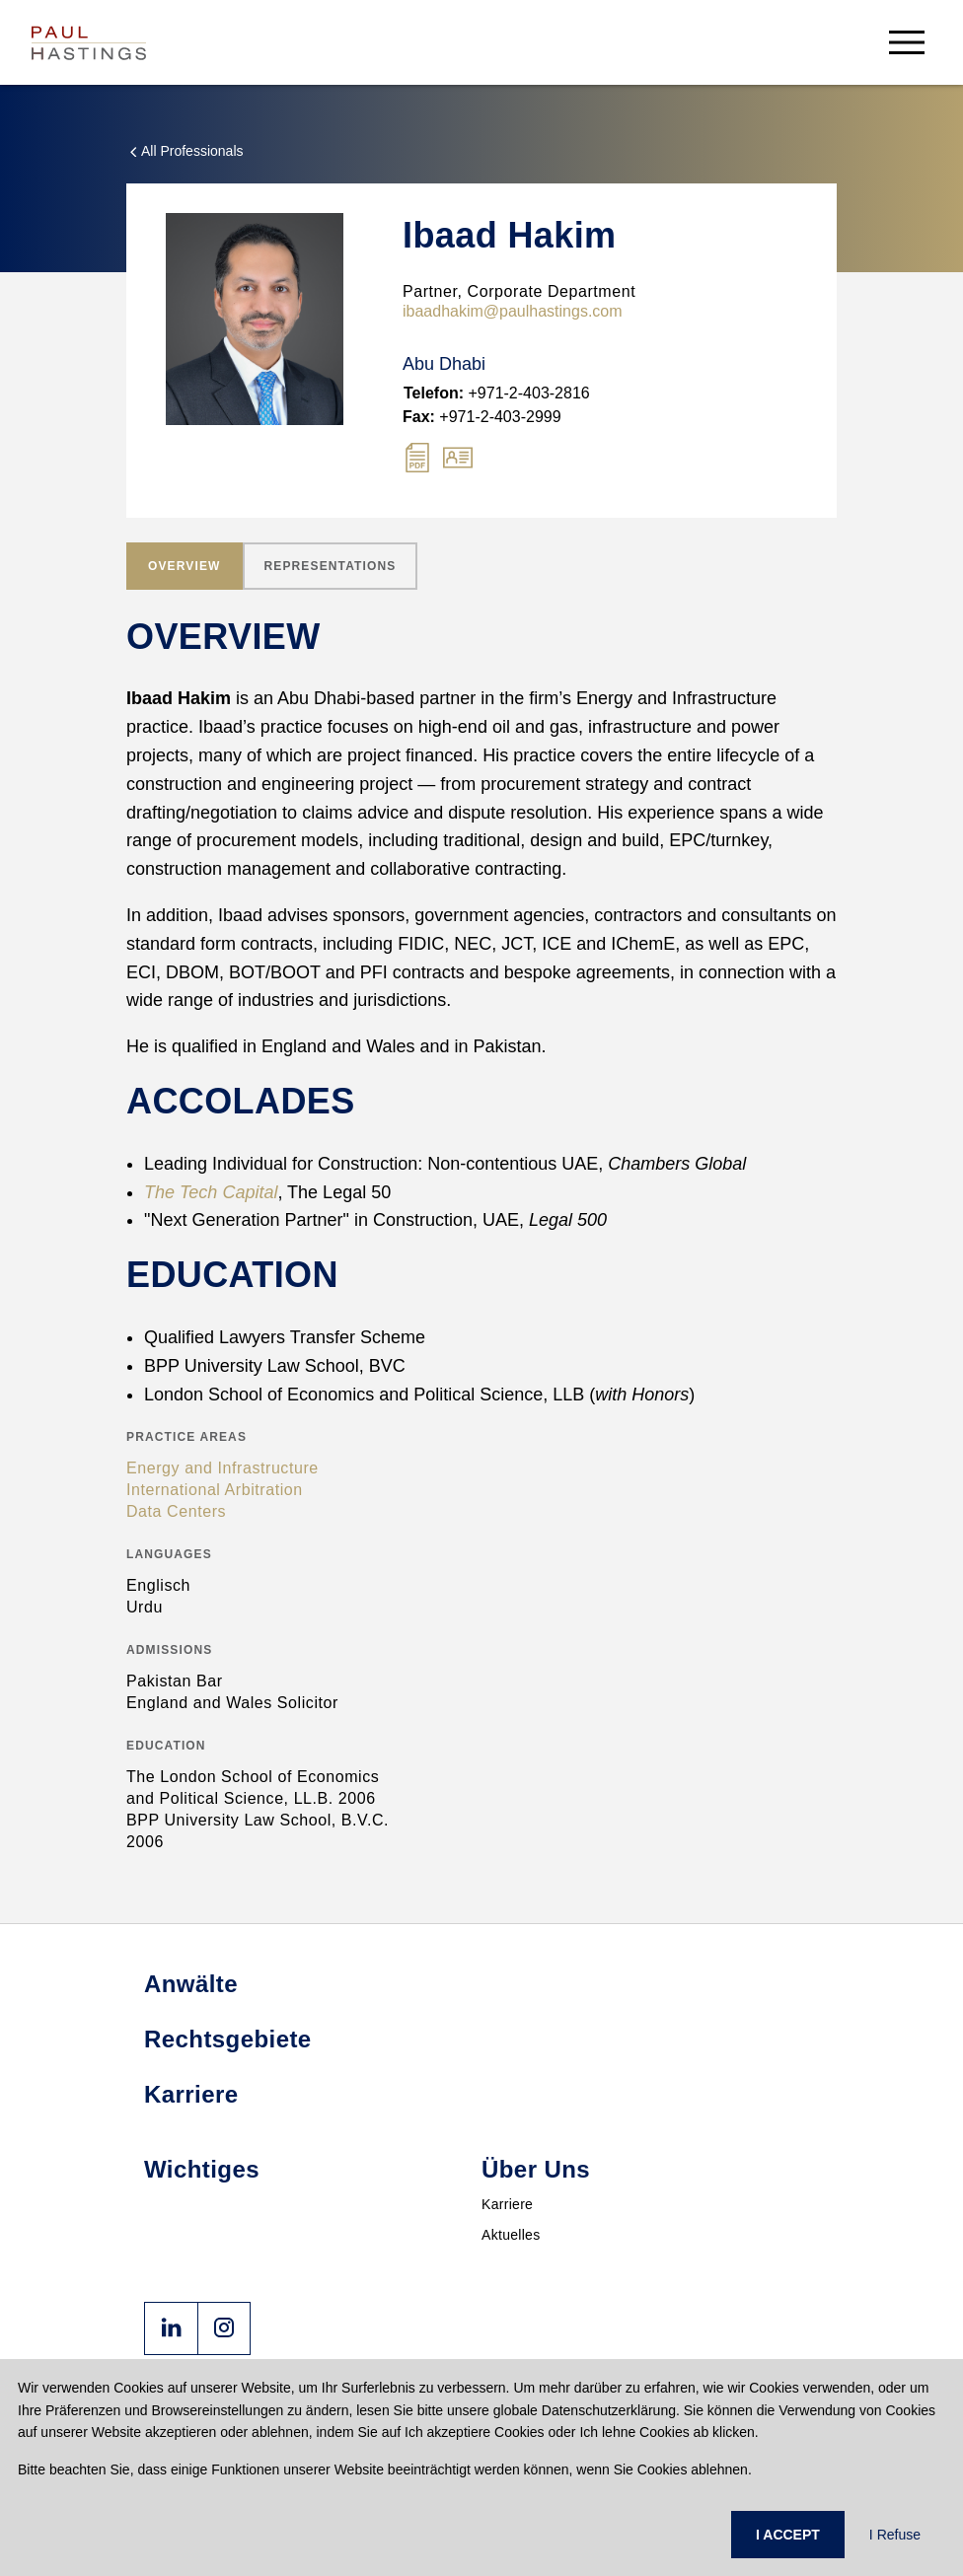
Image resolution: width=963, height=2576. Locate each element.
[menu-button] (906, 42)
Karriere (507, 2204)
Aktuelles (511, 2235)
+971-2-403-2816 (497, 393)
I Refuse (895, 2534)
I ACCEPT (788, 2534)
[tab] (184, 566)
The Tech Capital (210, 1192)
